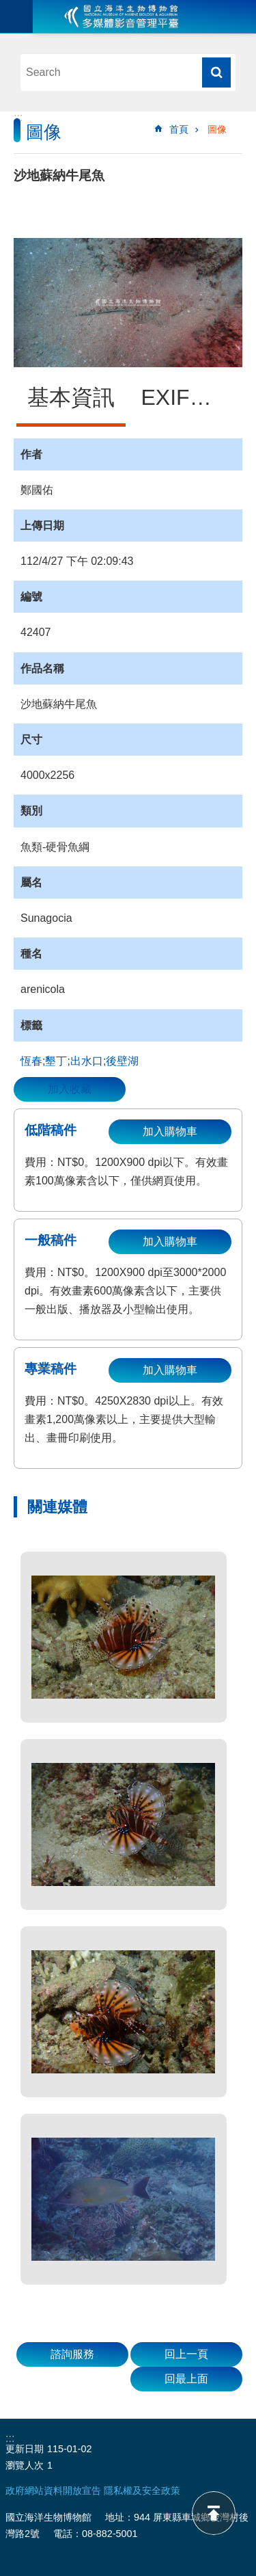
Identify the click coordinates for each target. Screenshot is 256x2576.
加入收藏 (69, 1089)
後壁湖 (122, 1061)
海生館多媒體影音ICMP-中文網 (121, 16)
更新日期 (24, 2448)
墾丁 (56, 1061)
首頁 (178, 129)
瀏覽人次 (24, 2465)
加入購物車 (170, 1131)
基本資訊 (71, 397)
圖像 (217, 129)
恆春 (31, 1061)
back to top (214, 2513)
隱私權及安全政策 (142, 2490)
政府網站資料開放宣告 (53, 2490)
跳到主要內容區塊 (7, 7)
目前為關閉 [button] (16, 16)
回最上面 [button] (186, 2379)
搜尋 (216, 72)
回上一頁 (186, 2354)
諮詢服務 (72, 2354)
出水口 (86, 1061)
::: (18, 117)
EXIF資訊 (187, 397)
